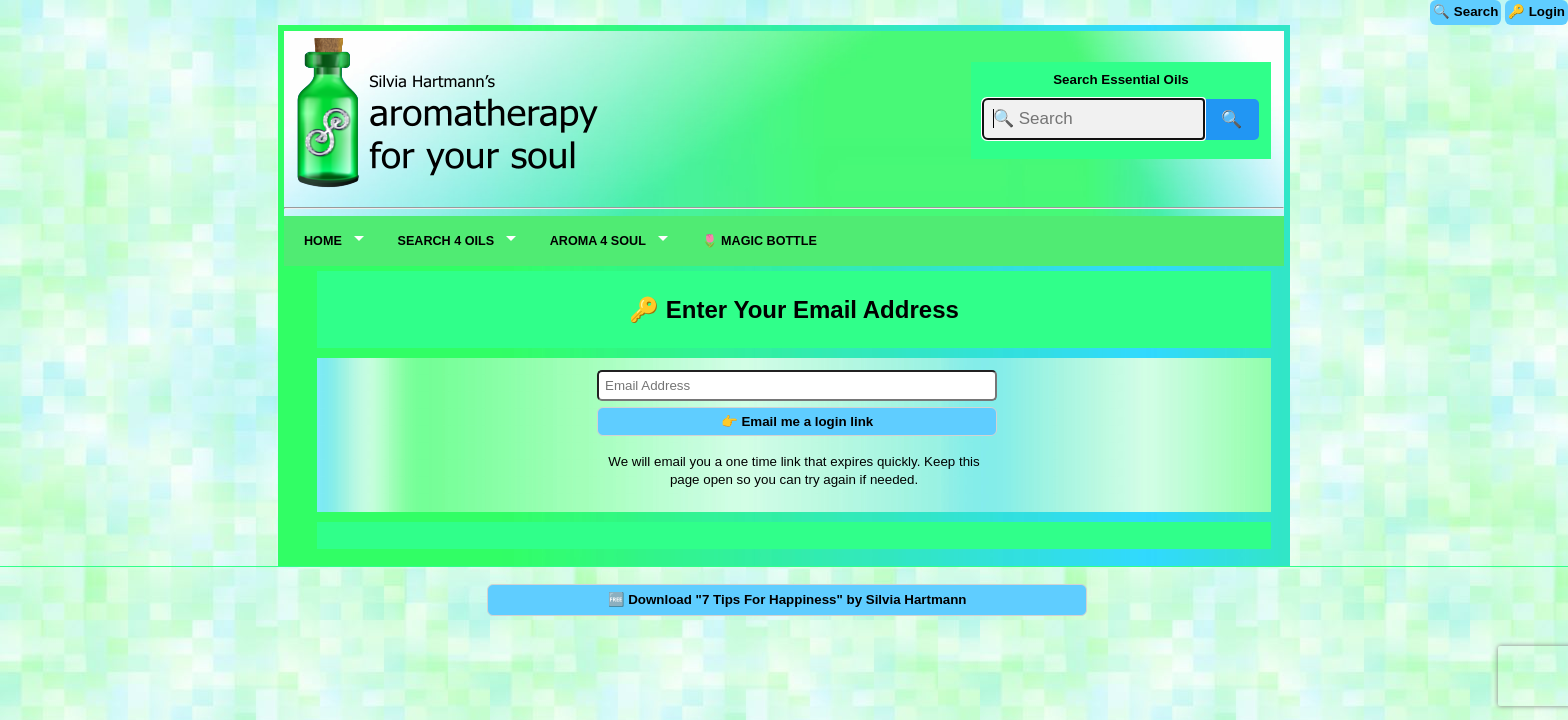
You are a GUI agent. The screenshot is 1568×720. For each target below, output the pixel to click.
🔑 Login (1536, 11)
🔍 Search (1465, 11)
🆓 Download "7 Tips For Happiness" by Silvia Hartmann (787, 599)
